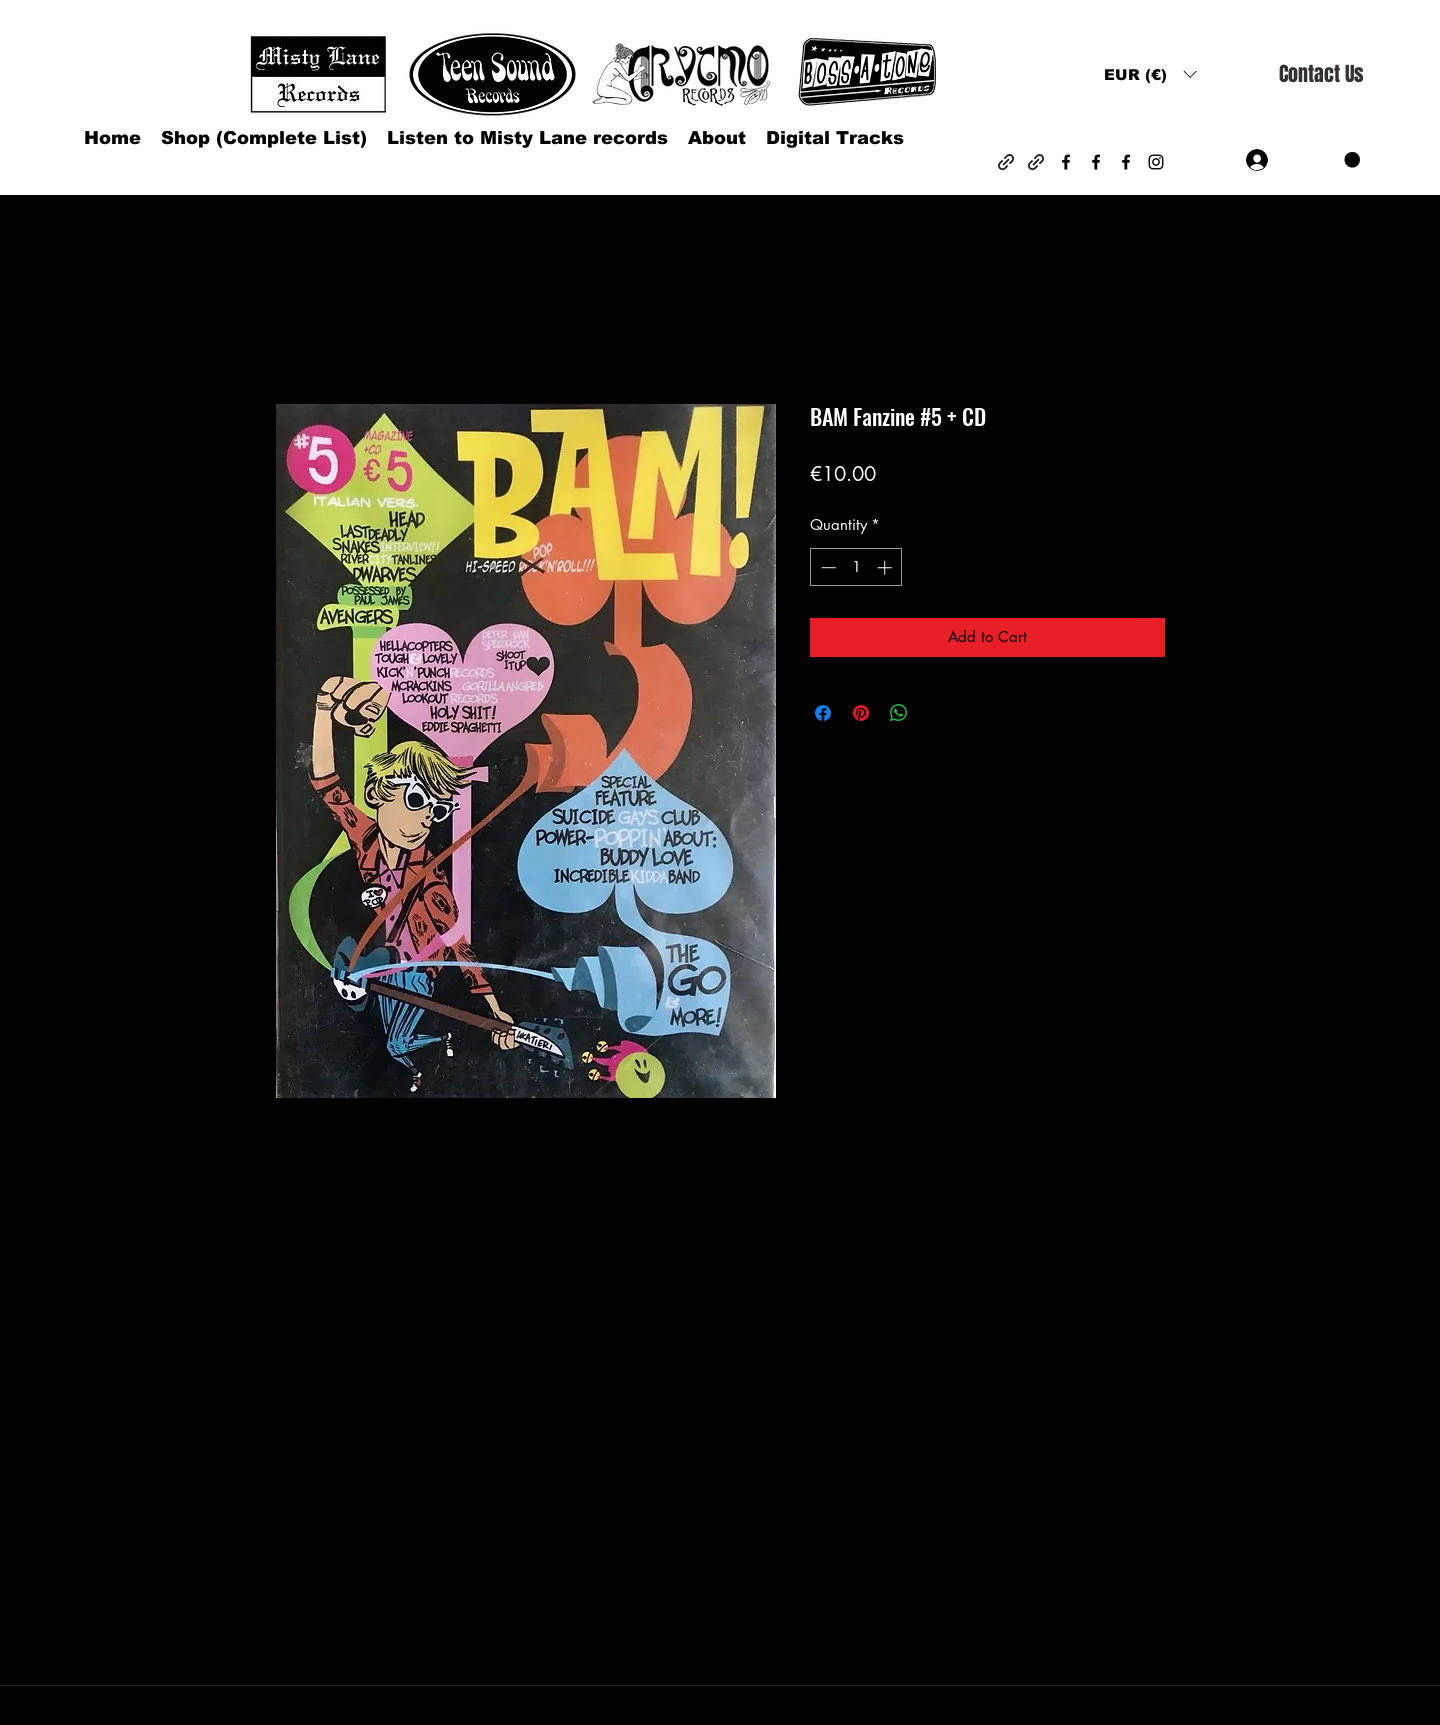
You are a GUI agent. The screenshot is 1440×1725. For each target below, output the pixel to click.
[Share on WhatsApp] (899, 713)
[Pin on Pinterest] (861, 713)
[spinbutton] (856, 567)
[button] (1150, 74)
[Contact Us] (1321, 74)
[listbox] (1150, 74)
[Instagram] (1156, 162)
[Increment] (886, 567)
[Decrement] (826, 567)
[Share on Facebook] (823, 713)
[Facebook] (1066, 162)
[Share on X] (937, 713)
